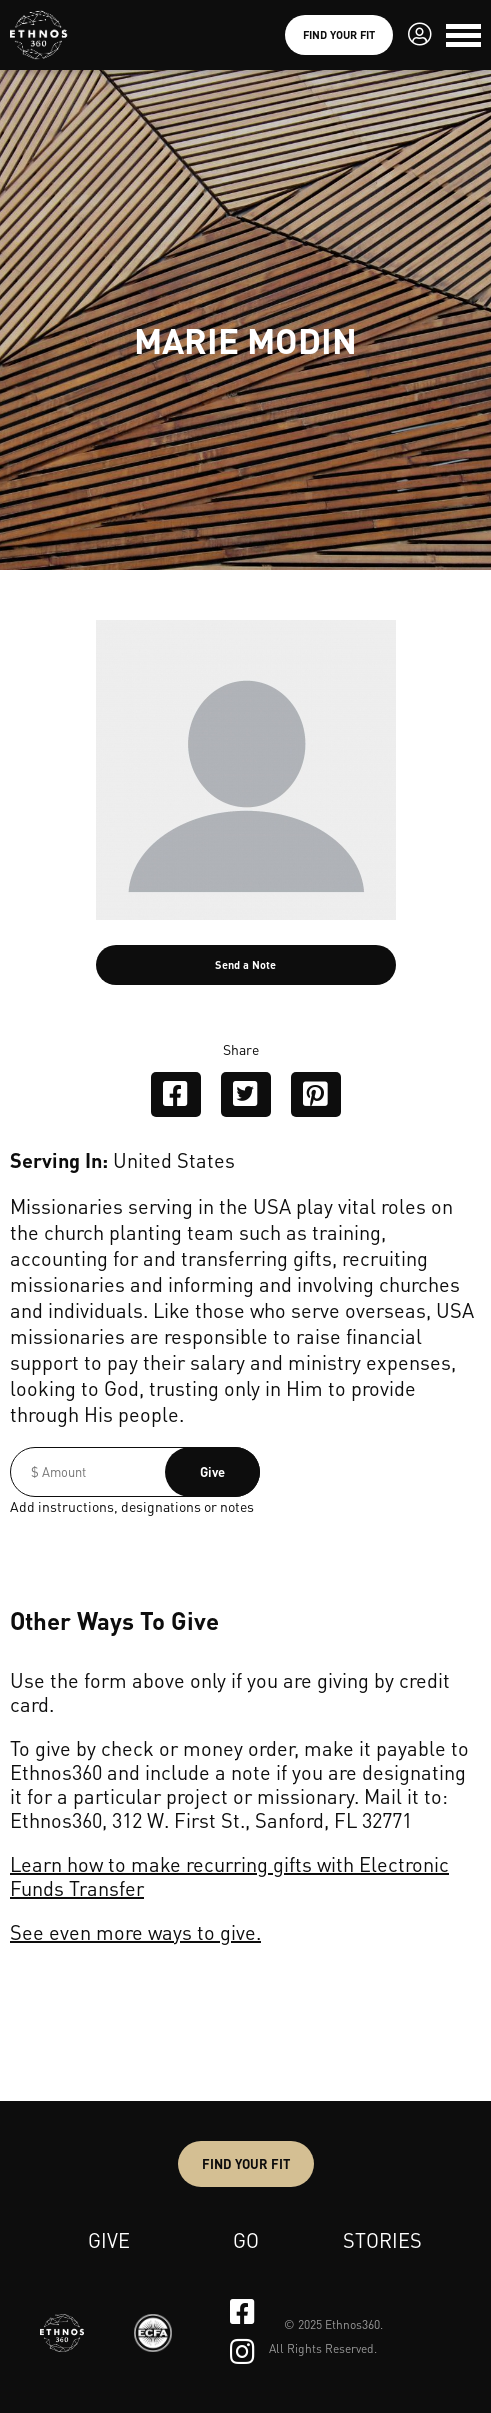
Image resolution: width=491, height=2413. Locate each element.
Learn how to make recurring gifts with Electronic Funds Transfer (229, 1876)
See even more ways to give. (135, 1932)
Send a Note (245, 965)
